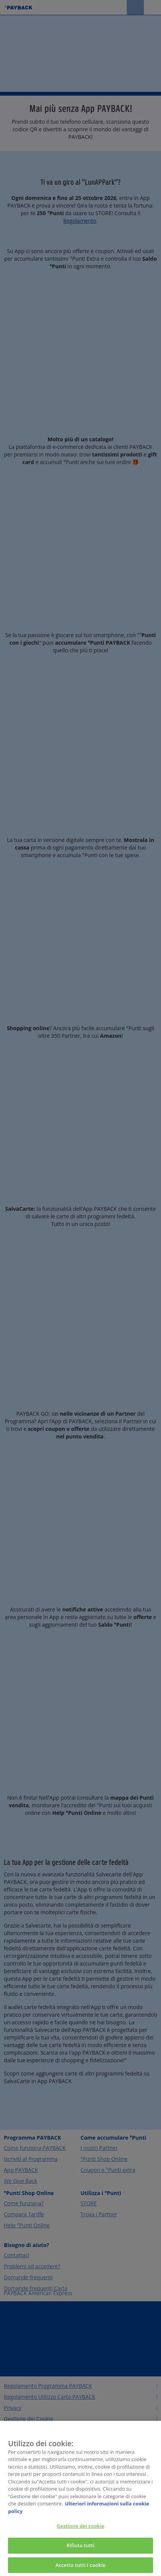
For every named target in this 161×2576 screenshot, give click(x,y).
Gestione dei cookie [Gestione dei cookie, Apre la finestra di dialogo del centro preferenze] (80, 2531)
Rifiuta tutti (81, 2550)
